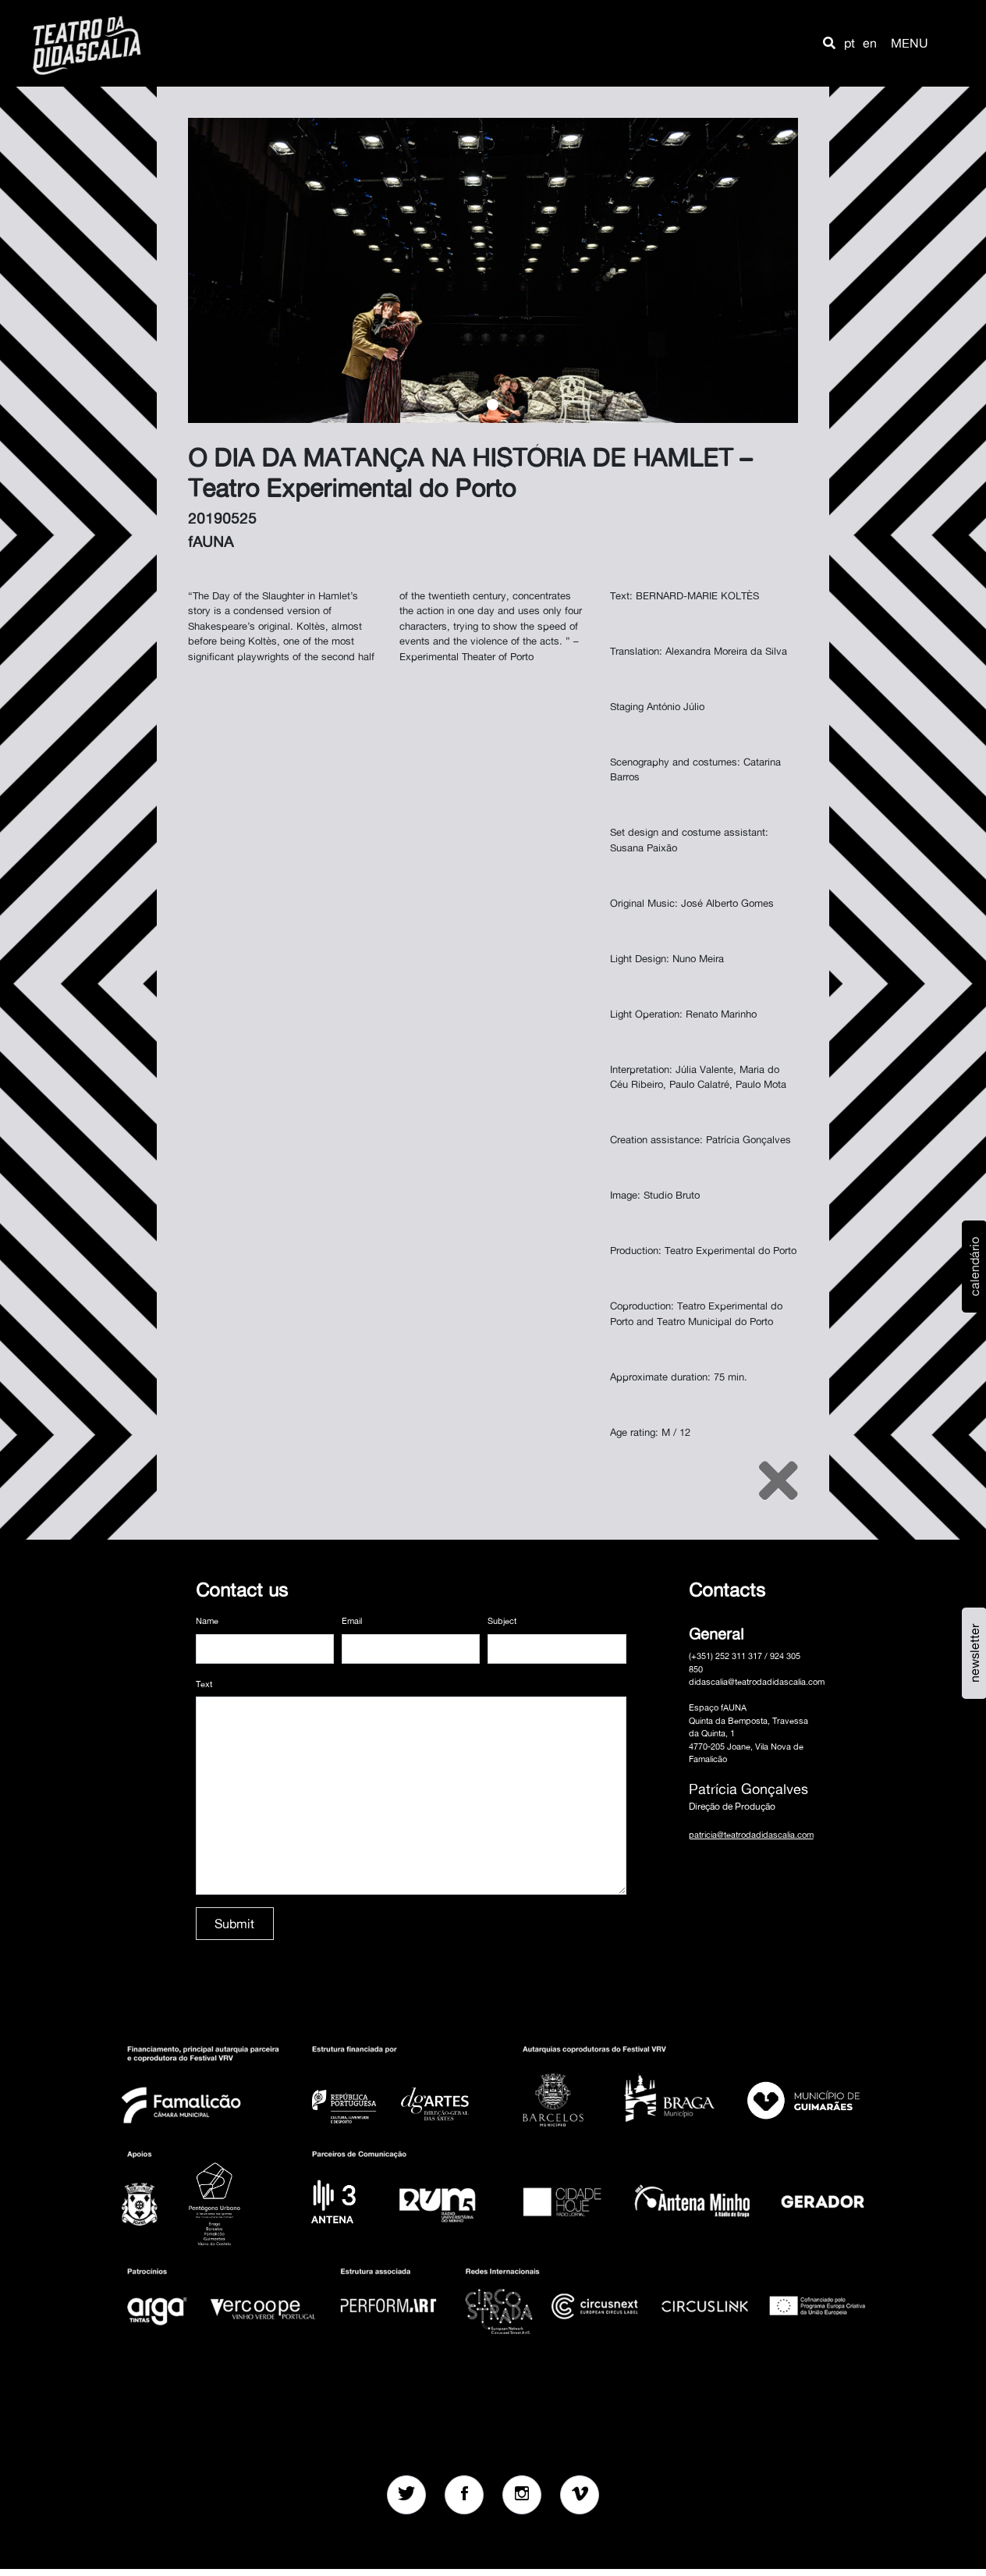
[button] (829, 43)
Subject (502, 1621)
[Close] (778, 1480)
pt (849, 43)
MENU (909, 43)
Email (352, 1621)
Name (207, 1621)
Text (204, 1684)
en (870, 43)
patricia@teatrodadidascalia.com (751, 1834)
